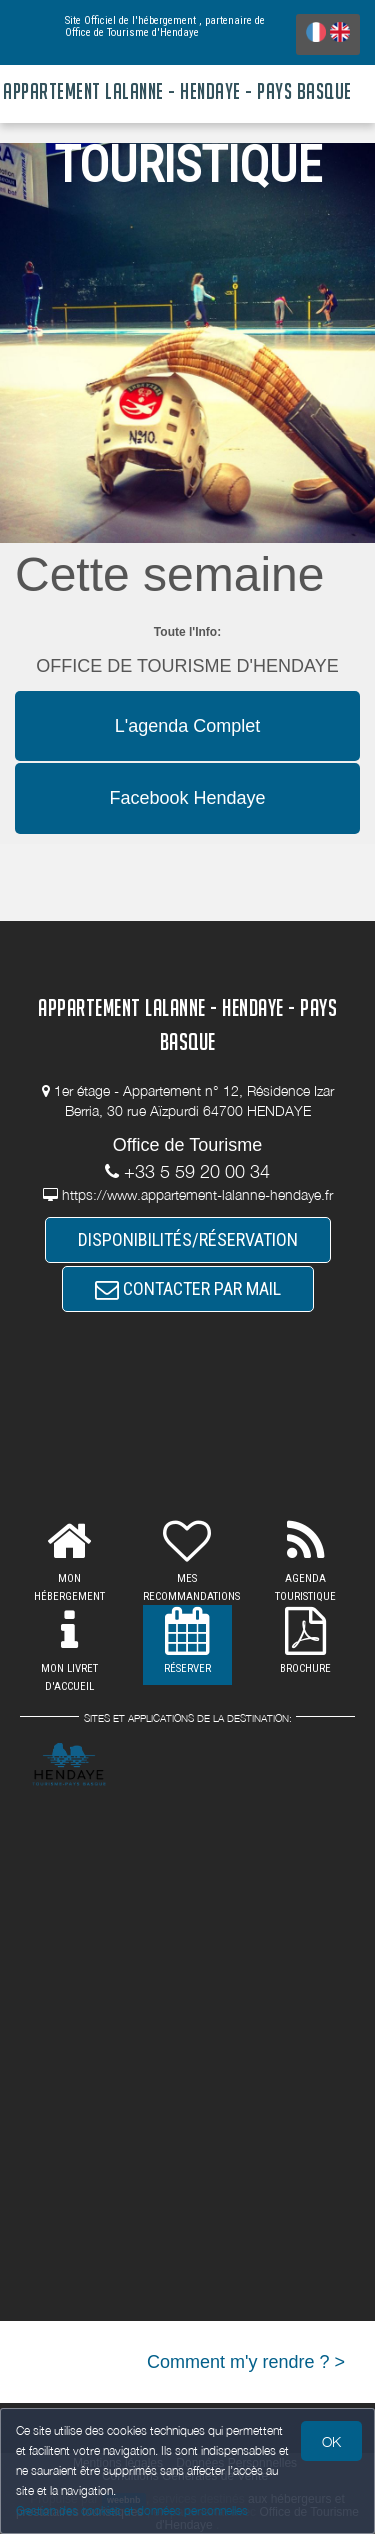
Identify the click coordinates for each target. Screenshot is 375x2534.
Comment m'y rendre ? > (246, 2362)
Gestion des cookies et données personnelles (132, 2510)
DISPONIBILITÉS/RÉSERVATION (188, 1239)
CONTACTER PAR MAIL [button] (188, 1288)
